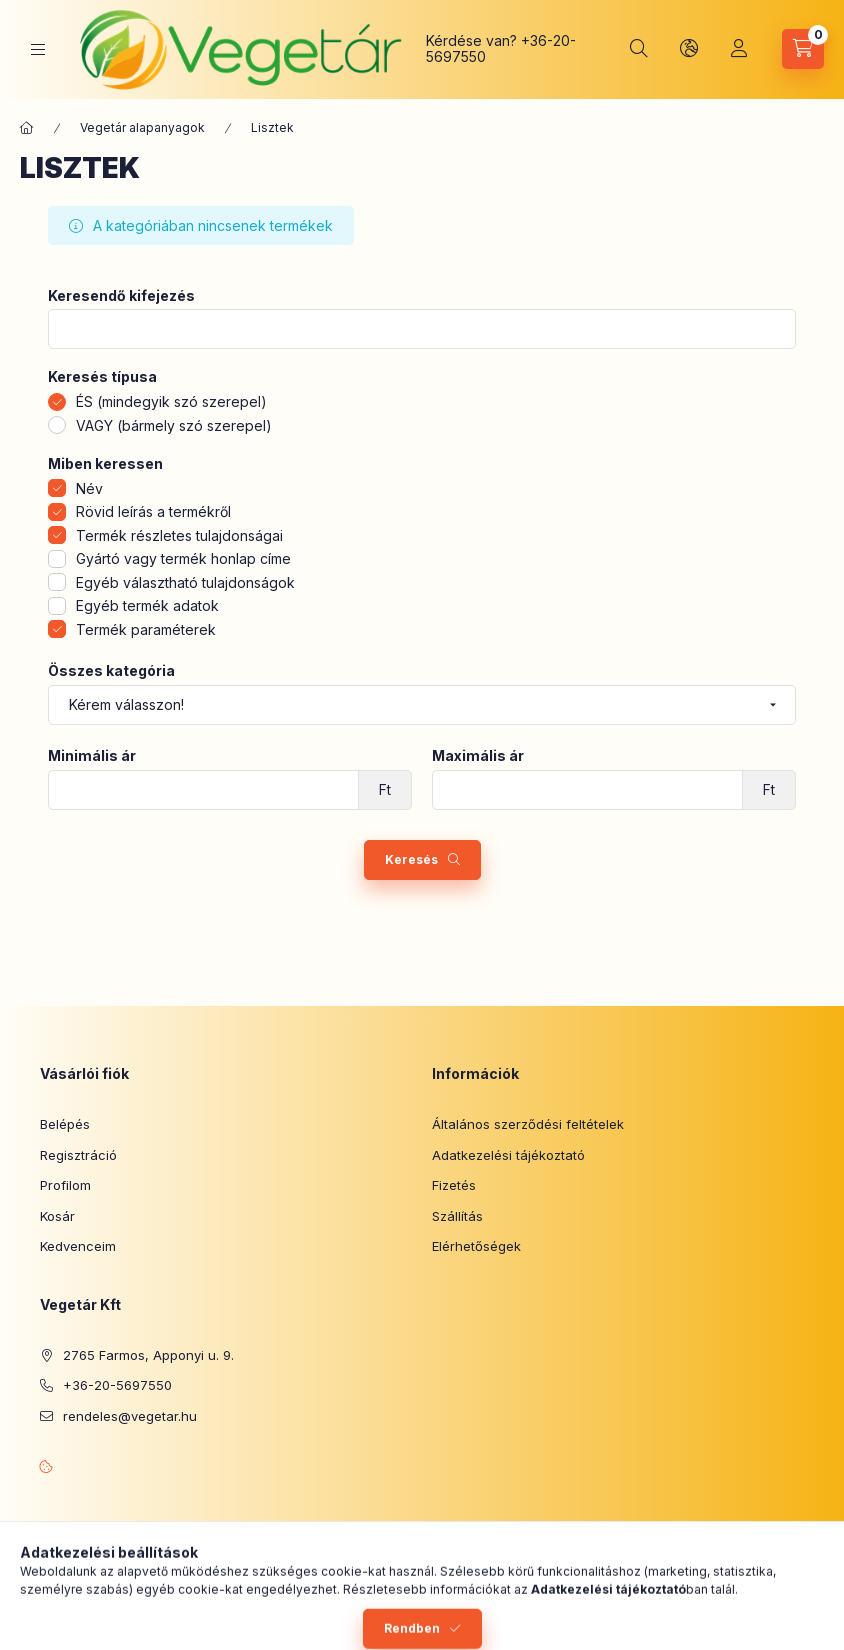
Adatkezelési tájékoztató (508, 1155)
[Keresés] (639, 49)
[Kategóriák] (38, 49)
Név (89, 488)
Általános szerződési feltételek (528, 1124)
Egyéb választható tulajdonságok (185, 582)
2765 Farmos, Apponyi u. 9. (148, 1355)
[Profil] (739, 49)
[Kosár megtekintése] (803, 49)
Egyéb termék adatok (147, 605)
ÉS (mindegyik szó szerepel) (171, 401)
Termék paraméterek (146, 629)
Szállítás (457, 1216)
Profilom (65, 1185)
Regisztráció (78, 1155)
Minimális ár (92, 756)
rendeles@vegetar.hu (130, 1416)
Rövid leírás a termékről (153, 511)
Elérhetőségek (476, 1246)
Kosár (57, 1216)
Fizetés (454, 1185)
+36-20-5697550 (117, 1385)
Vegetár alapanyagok (142, 127)
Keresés (411, 859)
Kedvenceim (78, 1246)
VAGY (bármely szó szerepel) (174, 425)
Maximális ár (478, 756)
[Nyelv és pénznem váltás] (689, 49)
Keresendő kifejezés (121, 296)
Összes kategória (111, 671)
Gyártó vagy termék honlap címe (183, 558)
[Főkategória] (27, 128)
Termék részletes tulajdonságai (179, 535)
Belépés (65, 1124)
